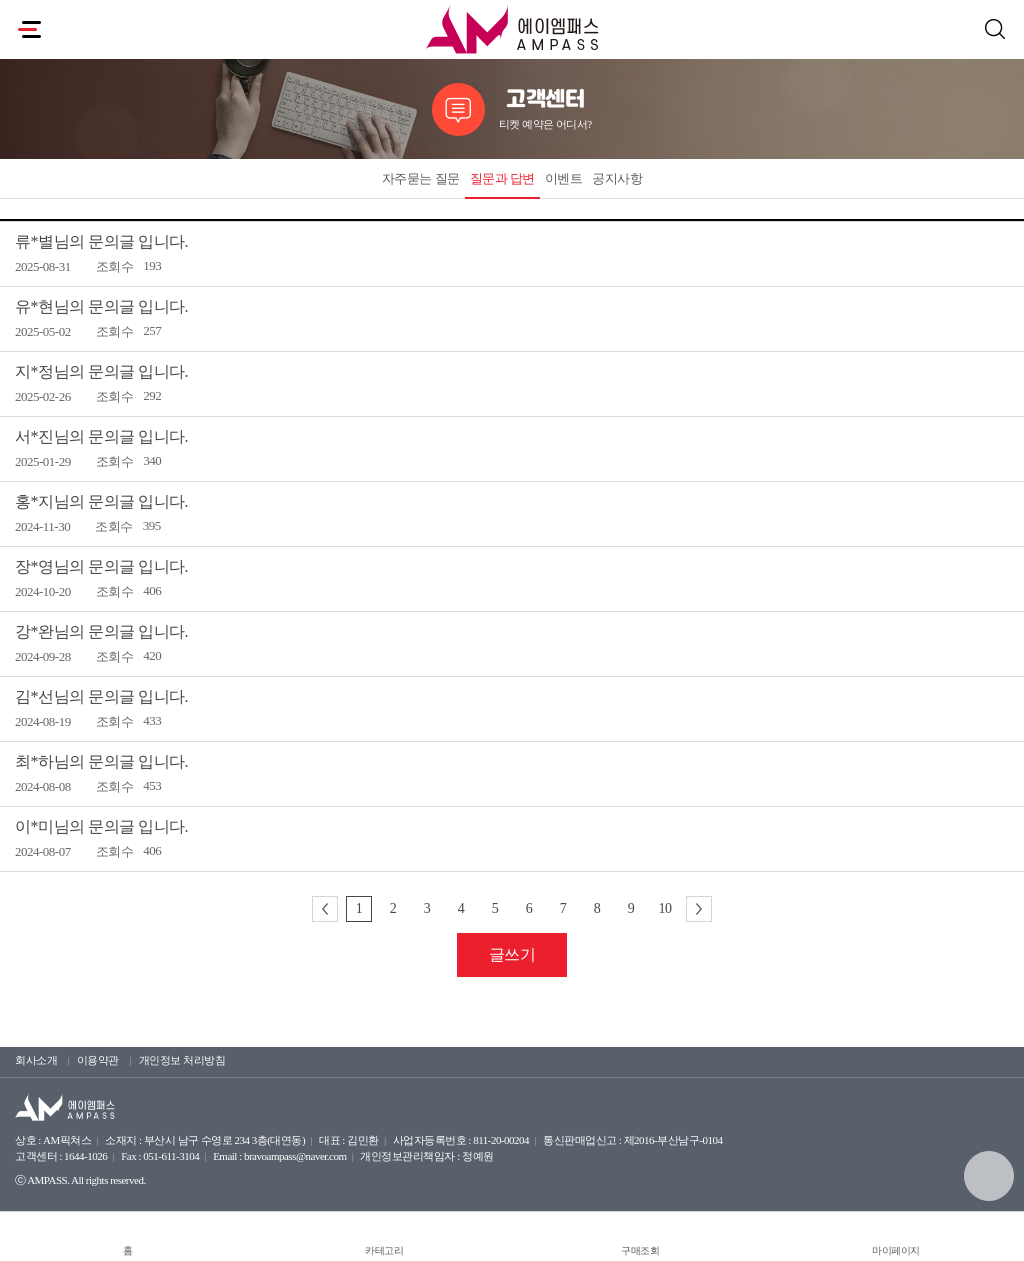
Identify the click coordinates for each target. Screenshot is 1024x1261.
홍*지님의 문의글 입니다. (101, 501)
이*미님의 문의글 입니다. (101, 826)
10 (665, 908)
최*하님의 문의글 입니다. (101, 761)
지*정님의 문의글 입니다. (101, 371)
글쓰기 (512, 954)
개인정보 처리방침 (182, 1060)
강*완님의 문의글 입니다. (101, 631)
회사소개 (36, 1060)
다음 (699, 909)
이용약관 (98, 1060)
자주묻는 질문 (421, 178)
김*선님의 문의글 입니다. (101, 696)
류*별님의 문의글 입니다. (101, 241)
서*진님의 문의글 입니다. (101, 436)
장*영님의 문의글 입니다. (101, 566)
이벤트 (564, 178)
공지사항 (617, 178)
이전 (325, 909)
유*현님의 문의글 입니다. (101, 306)
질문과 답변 (502, 178)
